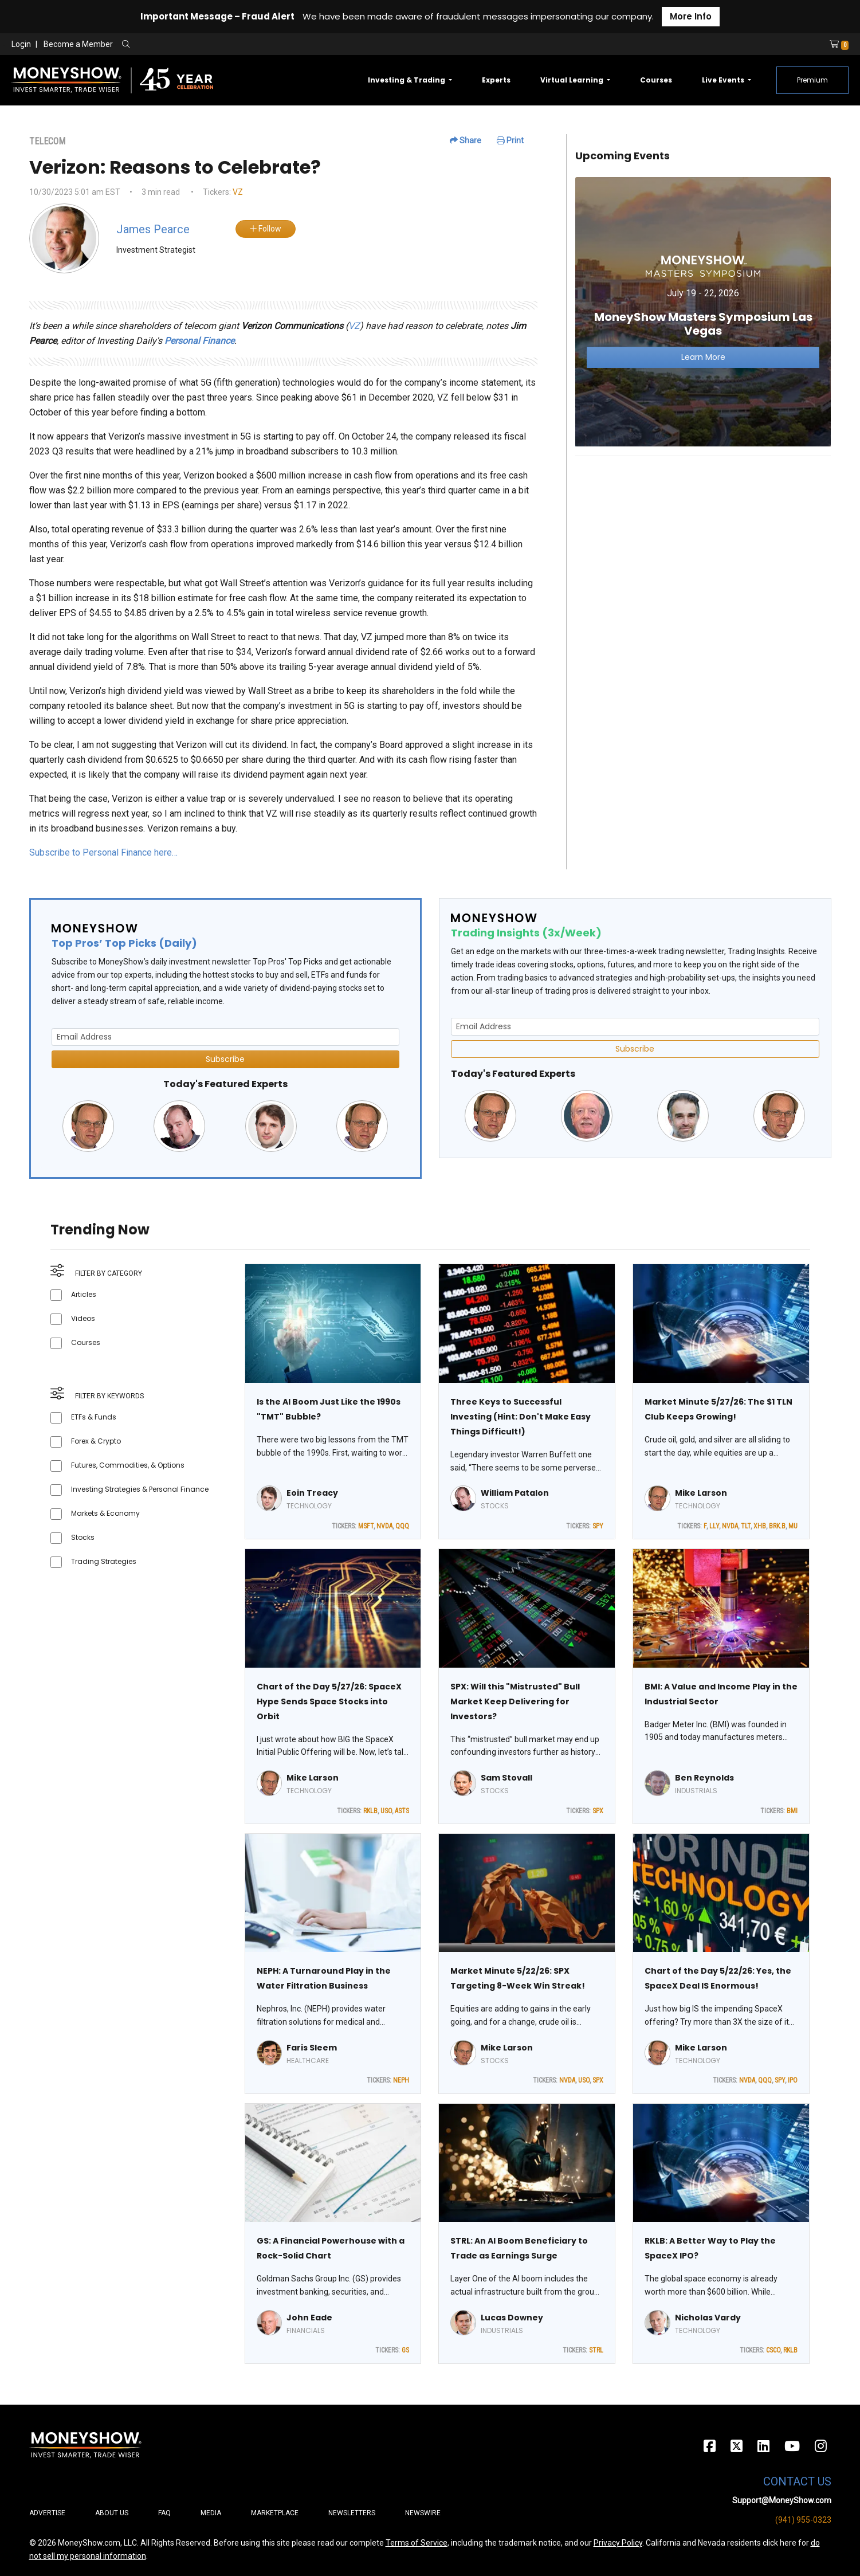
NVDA (384, 1526)
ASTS (402, 1811)
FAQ (164, 2513)
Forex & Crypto (96, 1441)
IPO (793, 2080)
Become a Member (78, 44)
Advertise (47, 2513)
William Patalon (515, 1493)
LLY (714, 1526)
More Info (691, 16)
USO (386, 1811)
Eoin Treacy (312, 1493)
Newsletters (351, 2513)
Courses (656, 80)
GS (405, 2350)
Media (211, 2513)
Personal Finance (199, 340)
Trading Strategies (103, 1561)
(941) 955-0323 (803, 2519)
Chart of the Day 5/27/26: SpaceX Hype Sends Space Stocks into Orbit (329, 1701)
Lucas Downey (512, 2317)
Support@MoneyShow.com (781, 2500)
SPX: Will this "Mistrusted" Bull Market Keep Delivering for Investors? (515, 1701)
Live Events (724, 80)
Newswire (423, 2513)
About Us (111, 2513)
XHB (759, 1526)
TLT (746, 1526)
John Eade (309, 2317)
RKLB (370, 1811)
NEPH (401, 2080)
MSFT (366, 1526)
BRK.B (777, 1526)
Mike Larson (701, 1493)
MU (793, 1526)
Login (21, 44)
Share (465, 140)
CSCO (773, 2350)
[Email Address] (225, 1037)
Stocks (83, 1537)
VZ (238, 192)
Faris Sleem (311, 2047)
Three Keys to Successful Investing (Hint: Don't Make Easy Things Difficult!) (520, 1416)
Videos (83, 1318)
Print (510, 140)
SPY (597, 1526)
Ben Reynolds (704, 1777)
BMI (792, 1811)
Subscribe (225, 1059)
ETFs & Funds (93, 1417)
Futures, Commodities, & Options (127, 1465)
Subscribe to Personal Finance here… (103, 852)
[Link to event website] (703, 310)
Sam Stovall (506, 1777)
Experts (496, 80)
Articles (83, 1294)
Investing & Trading (407, 80)
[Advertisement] (703, 545)
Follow (265, 228)
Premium (812, 80)
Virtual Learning (572, 80)
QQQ (402, 1526)
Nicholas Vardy (708, 2317)
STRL (596, 2350)
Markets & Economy (105, 1513)
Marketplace (275, 2513)
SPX (597, 1811)
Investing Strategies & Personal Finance (140, 1489)
